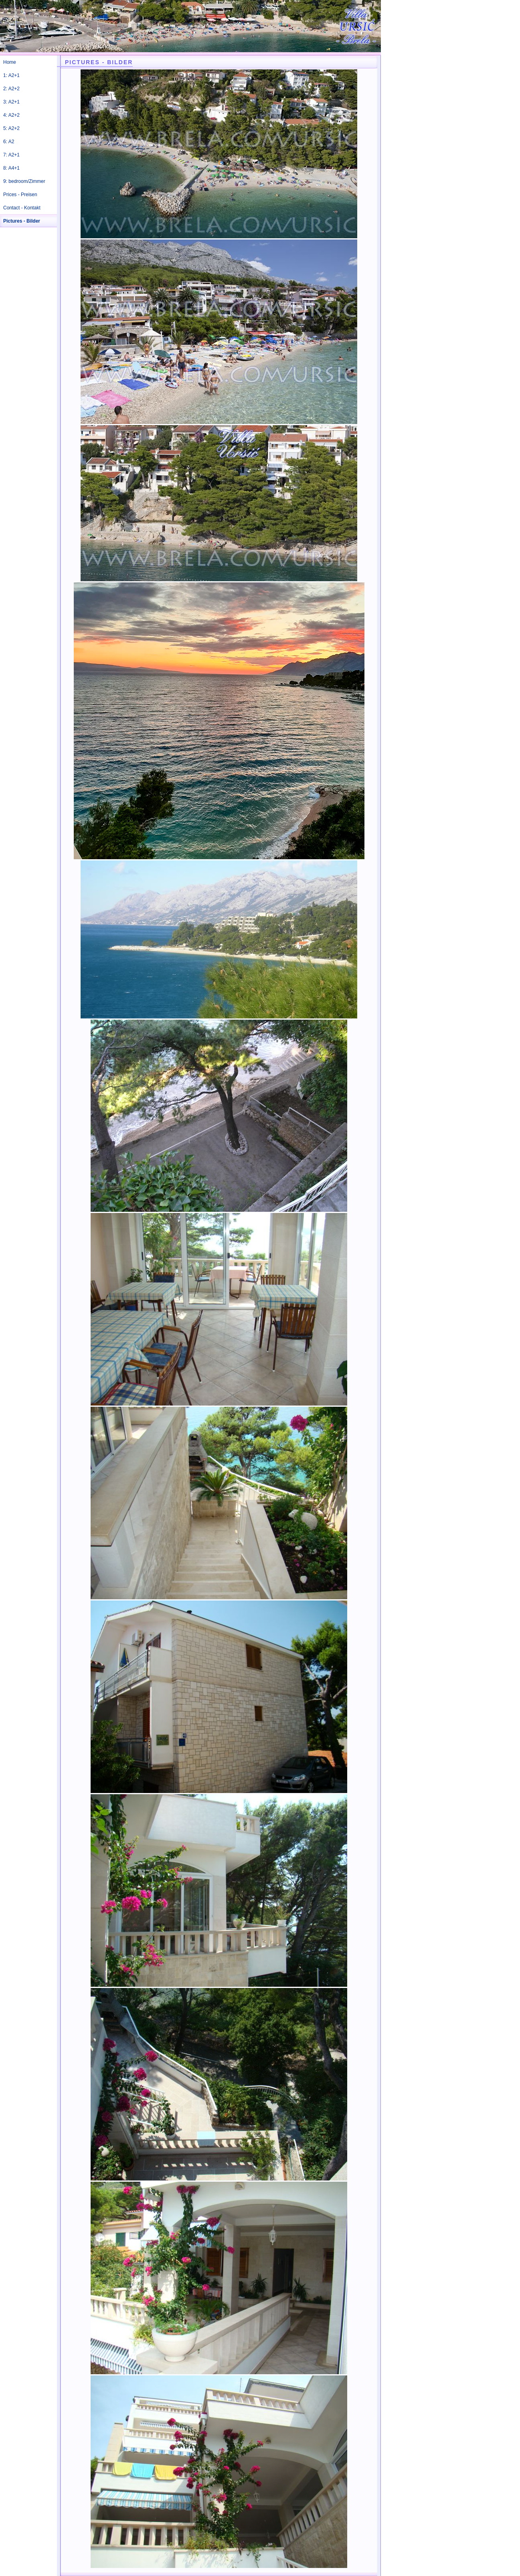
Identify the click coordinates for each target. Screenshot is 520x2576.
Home (9, 62)
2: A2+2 (11, 88)
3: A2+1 (11, 102)
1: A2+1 (11, 75)
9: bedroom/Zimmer (24, 181)
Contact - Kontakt (21, 208)
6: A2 (8, 141)
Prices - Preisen (20, 194)
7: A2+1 (11, 155)
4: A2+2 (11, 115)
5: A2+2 (11, 128)
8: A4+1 (11, 168)
